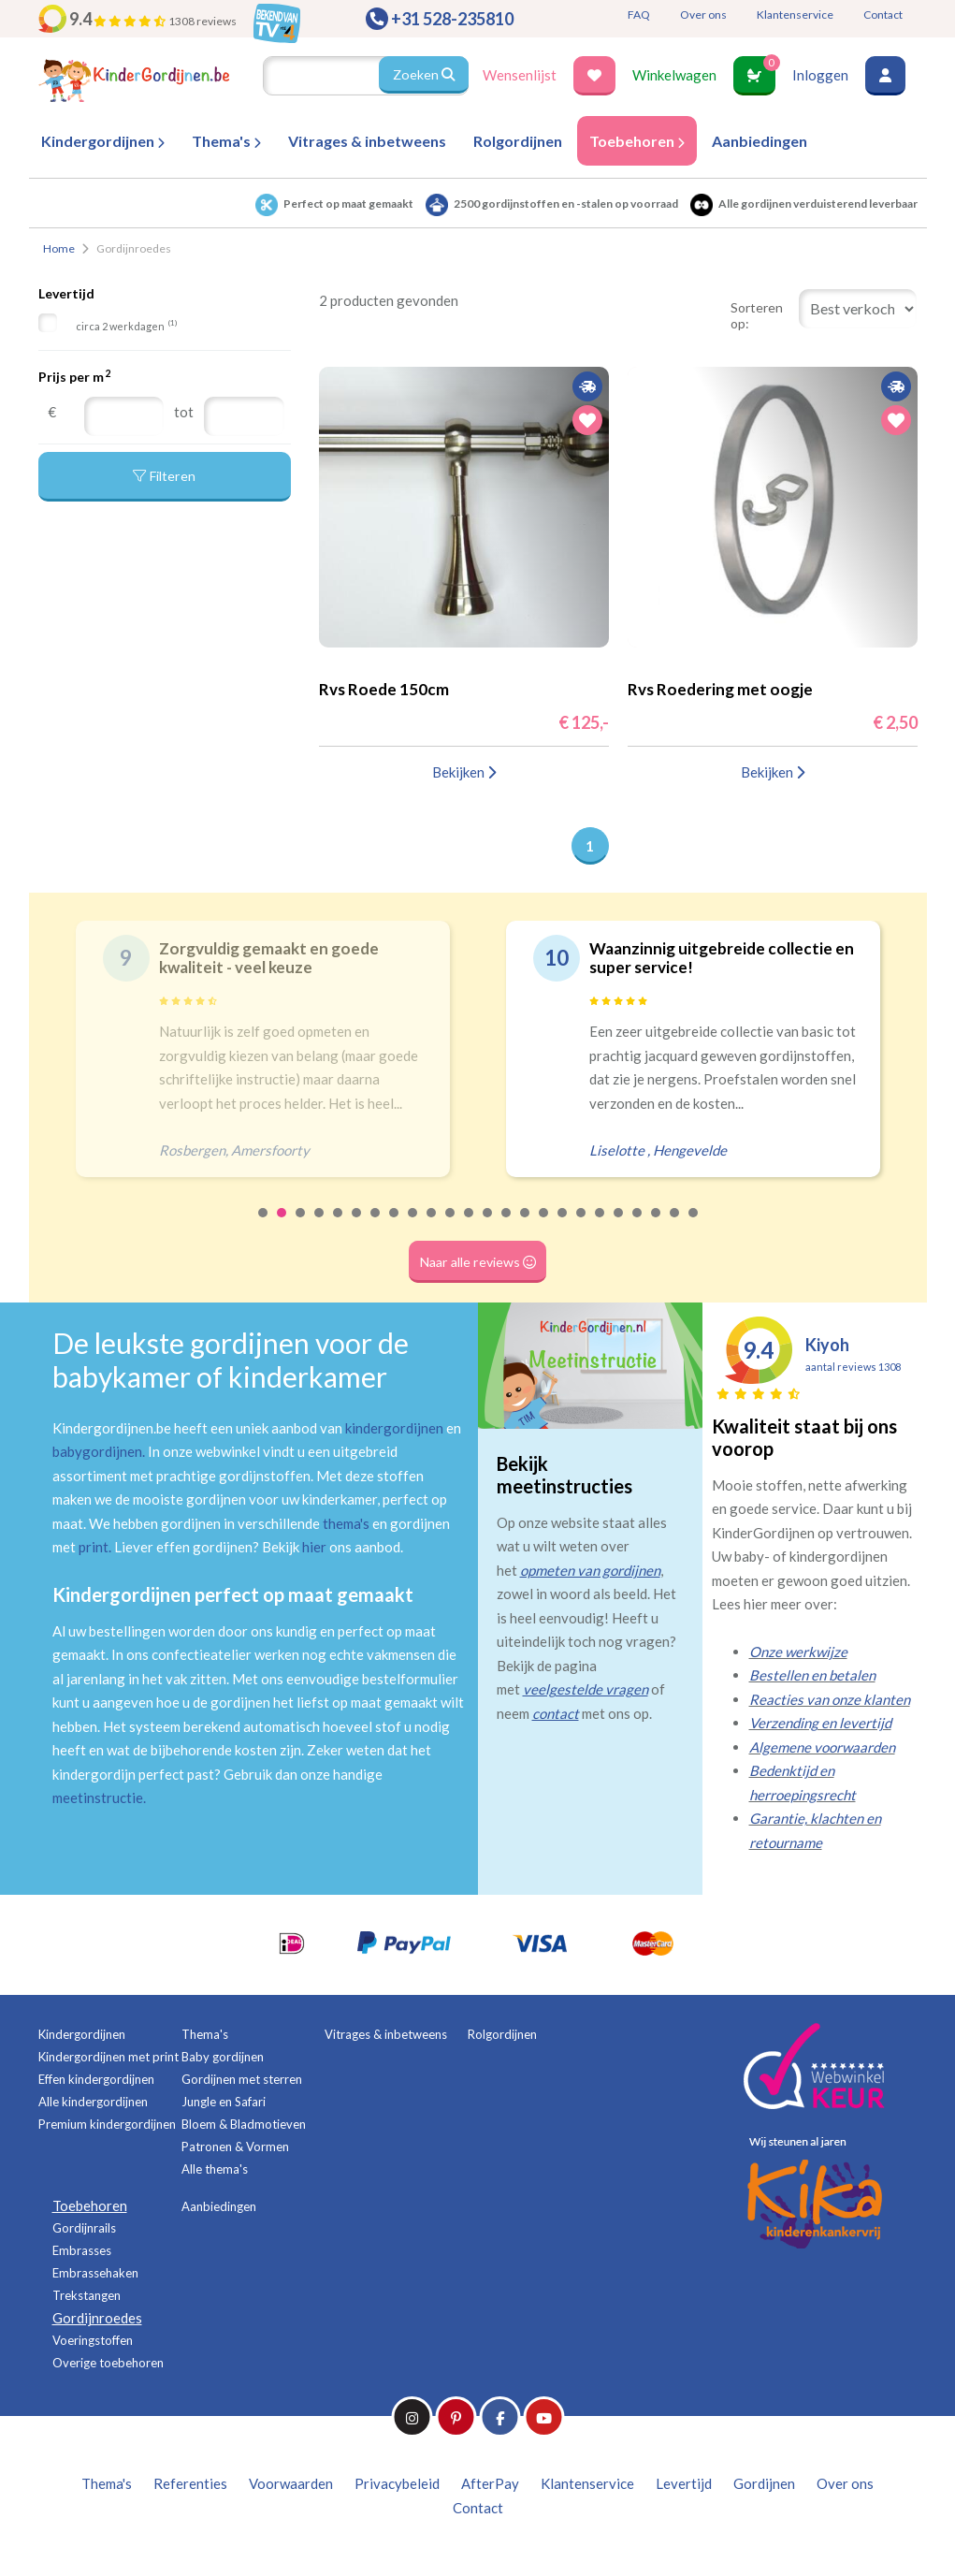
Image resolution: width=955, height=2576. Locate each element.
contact (555, 1713)
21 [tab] (638, 1225)
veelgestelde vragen (585, 1689)
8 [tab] (394, 1225)
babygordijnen (97, 1451)
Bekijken (464, 772)
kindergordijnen (394, 1427)
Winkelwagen (674, 74)
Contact (883, 14)
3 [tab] (301, 1225)
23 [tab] (675, 1225)
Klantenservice (795, 14)
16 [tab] (544, 1225)
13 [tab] (488, 1225)
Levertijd (66, 293)
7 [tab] (376, 1225)
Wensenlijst (520, 74)
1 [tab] (263, 1225)
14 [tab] (507, 1225)
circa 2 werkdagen (126, 324)
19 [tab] (600, 1225)
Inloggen (820, 74)
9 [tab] (413, 1225)
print (94, 1546)
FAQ (639, 14)
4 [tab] (320, 1225)
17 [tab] (563, 1225)
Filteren (164, 480)
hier (314, 1546)
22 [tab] (656, 1225)
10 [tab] (432, 1225)
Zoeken (423, 74)
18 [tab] (581, 1225)
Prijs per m (74, 376)
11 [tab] (450, 1225)
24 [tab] (694, 1225)
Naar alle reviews (477, 1261)
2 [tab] (282, 1225)
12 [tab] (469, 1225)
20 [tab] (619, 1225)
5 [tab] (338, 1225)
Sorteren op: (757, 315)
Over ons (703, 14)
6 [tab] (357, 1225)
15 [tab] (525, 1225)
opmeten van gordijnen (590, 1570)
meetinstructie (97, 1797)
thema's (346, 1523)
